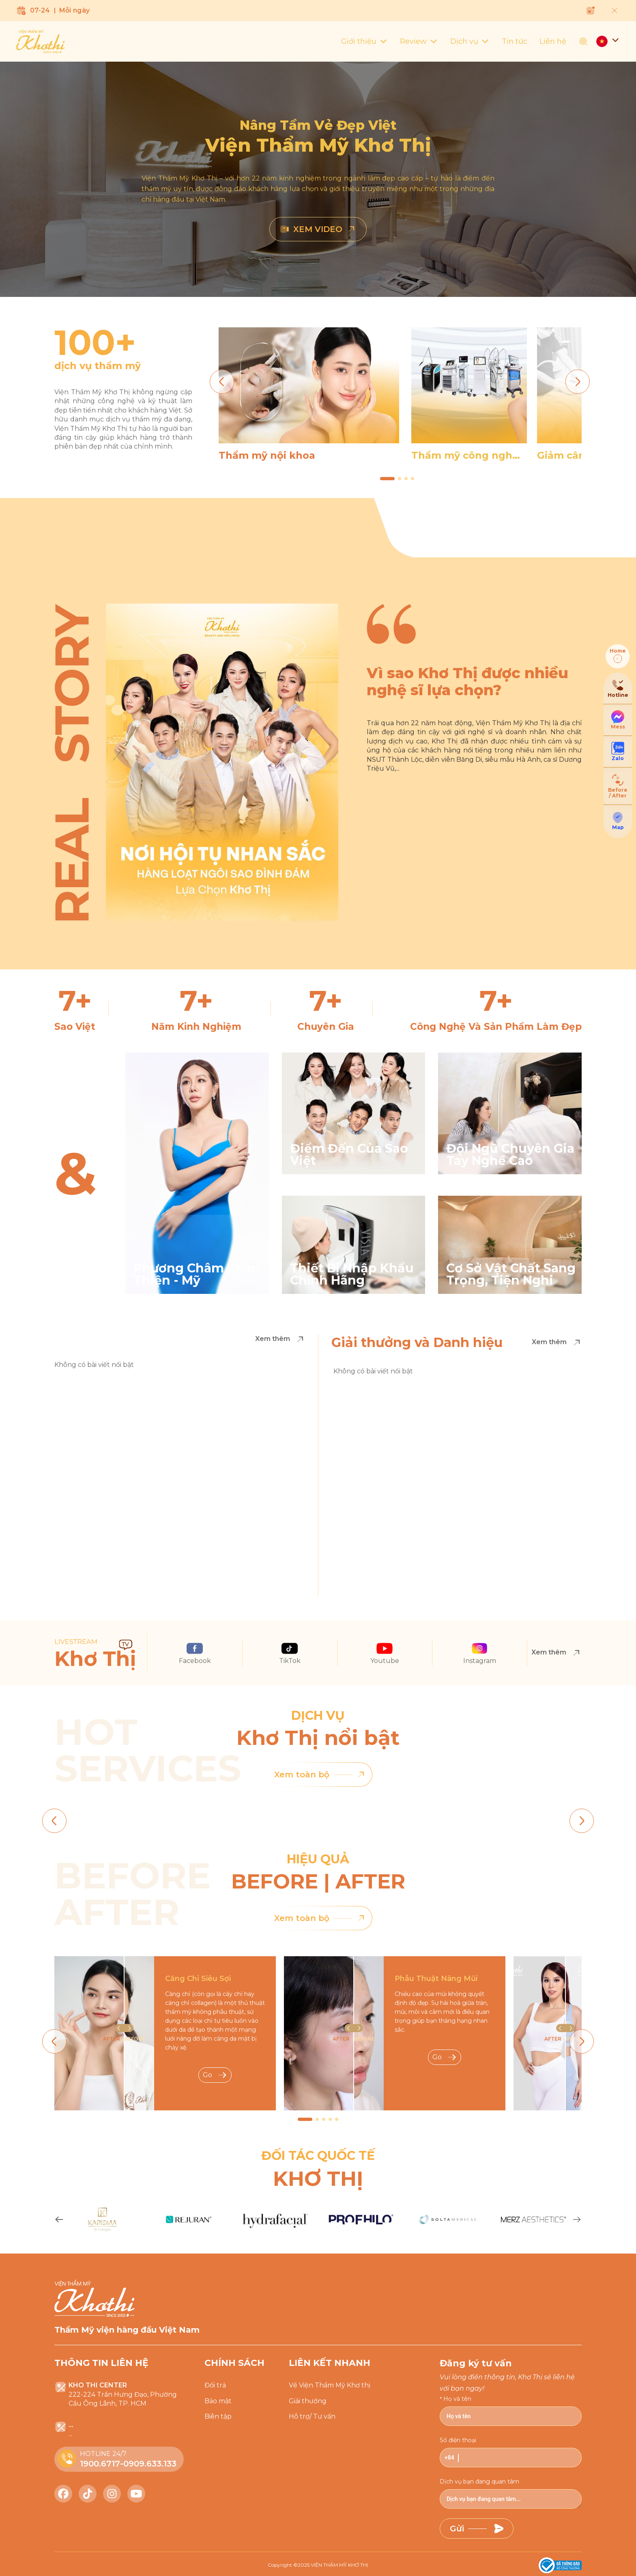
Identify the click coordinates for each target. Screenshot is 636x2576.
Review (419, 41)
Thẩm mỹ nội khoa (267, 455)
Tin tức (514, 41)
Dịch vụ (470, 41)
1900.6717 (100, 2464)
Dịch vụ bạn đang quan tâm (479, 2481)
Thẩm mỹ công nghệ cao (464, 455)
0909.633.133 (149, 2464)
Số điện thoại (458, 2440)
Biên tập (218, 2416)
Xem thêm (280, 1339)
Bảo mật (218, 2401)
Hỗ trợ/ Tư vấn (312, 2416)
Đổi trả (215, 2385)
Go (215, 2075)
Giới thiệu (364, 41)
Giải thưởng (308, 2401)
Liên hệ (552, 41)
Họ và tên (457, 2398)
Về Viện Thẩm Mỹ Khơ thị (329, 2385)
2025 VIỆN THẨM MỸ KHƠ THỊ (333, 2565)
